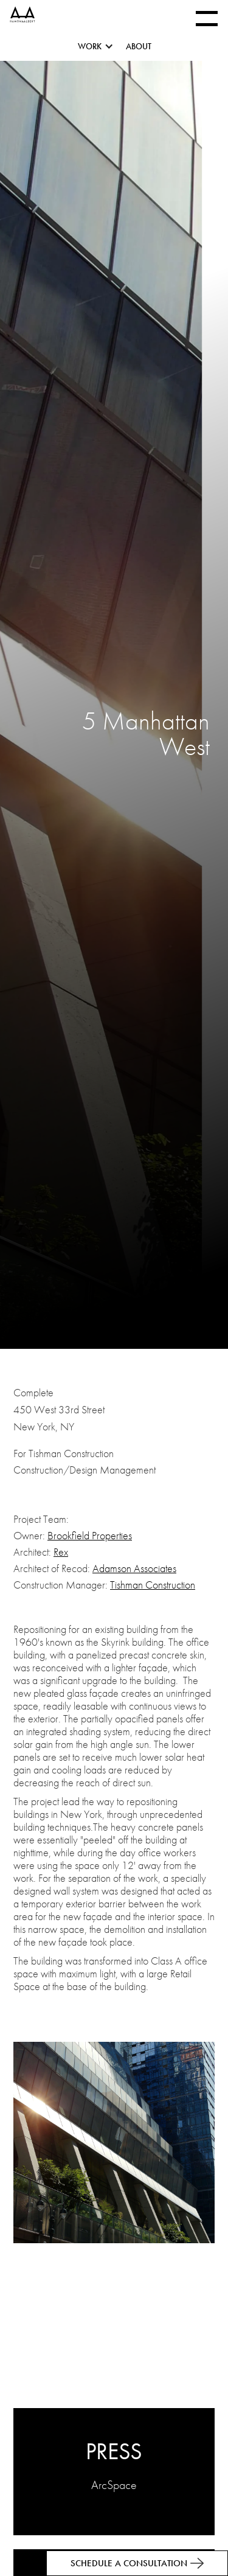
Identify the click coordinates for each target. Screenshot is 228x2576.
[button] (102, 49)
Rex (61, 1552)
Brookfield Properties (89, 1535)
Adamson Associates (134, 1568)
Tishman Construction (152, 1585)
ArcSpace (114, 2485)
